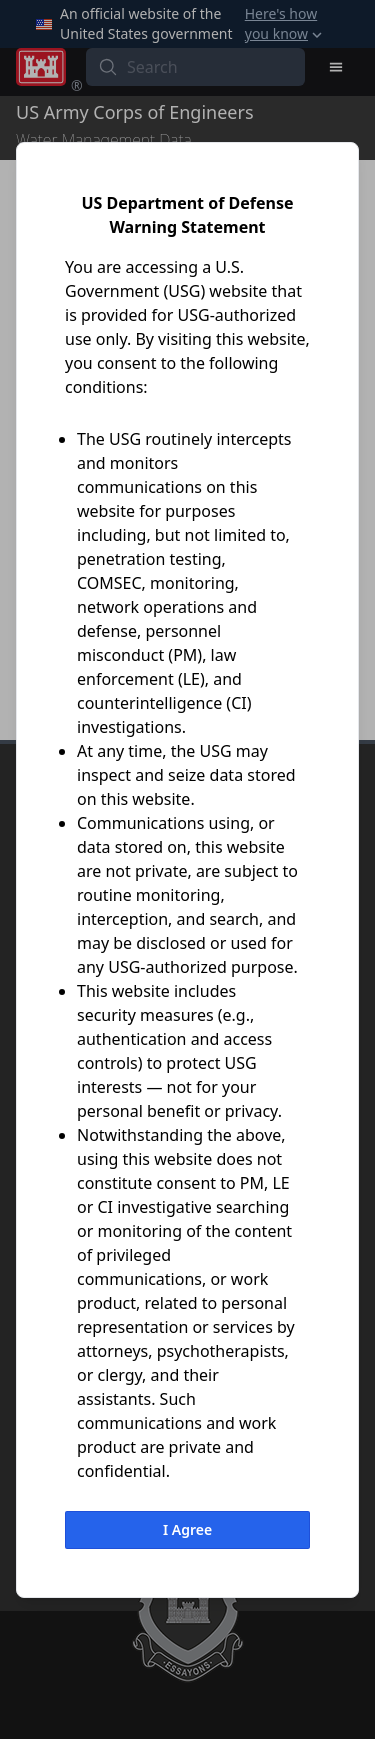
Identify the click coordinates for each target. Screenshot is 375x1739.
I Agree (187, 1529)
